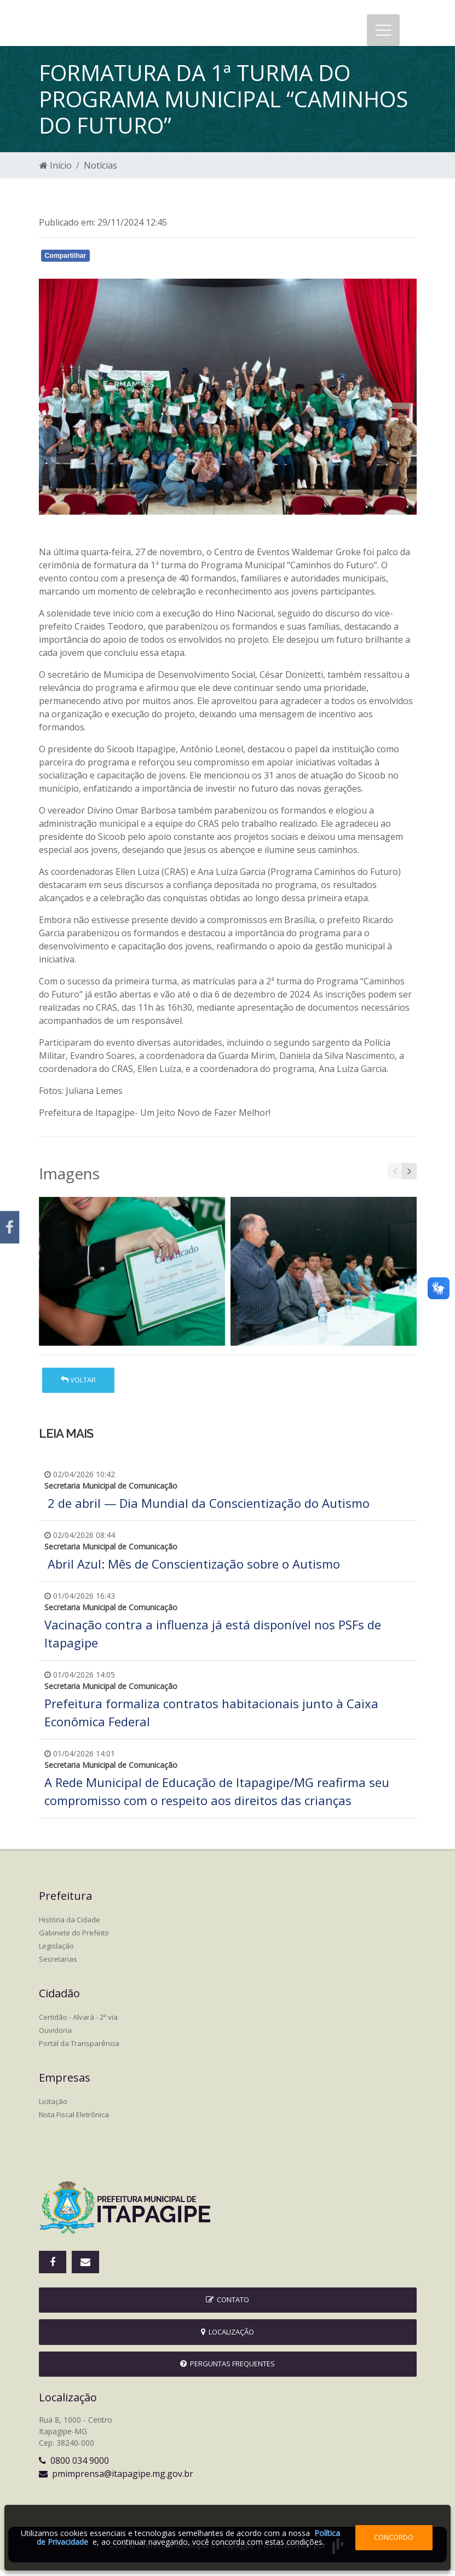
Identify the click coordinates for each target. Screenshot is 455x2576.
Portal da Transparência (79, 2049)
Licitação (53, 2107)
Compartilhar (66, 261)
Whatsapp (165, 263)
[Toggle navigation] (383, 33)
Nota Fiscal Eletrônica (74, 2120)
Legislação (56, 1951)
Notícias (100, 171)
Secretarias (58, 1964)
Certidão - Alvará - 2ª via (78, 2022)
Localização (227, 2337)
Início (55, 171)
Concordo (393, 2537)
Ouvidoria (55, 2036)
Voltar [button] (78, 1385)
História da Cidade (69, 1925)
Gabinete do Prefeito (74, 1938)
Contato (227, 2305)
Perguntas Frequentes (227, 2369)
